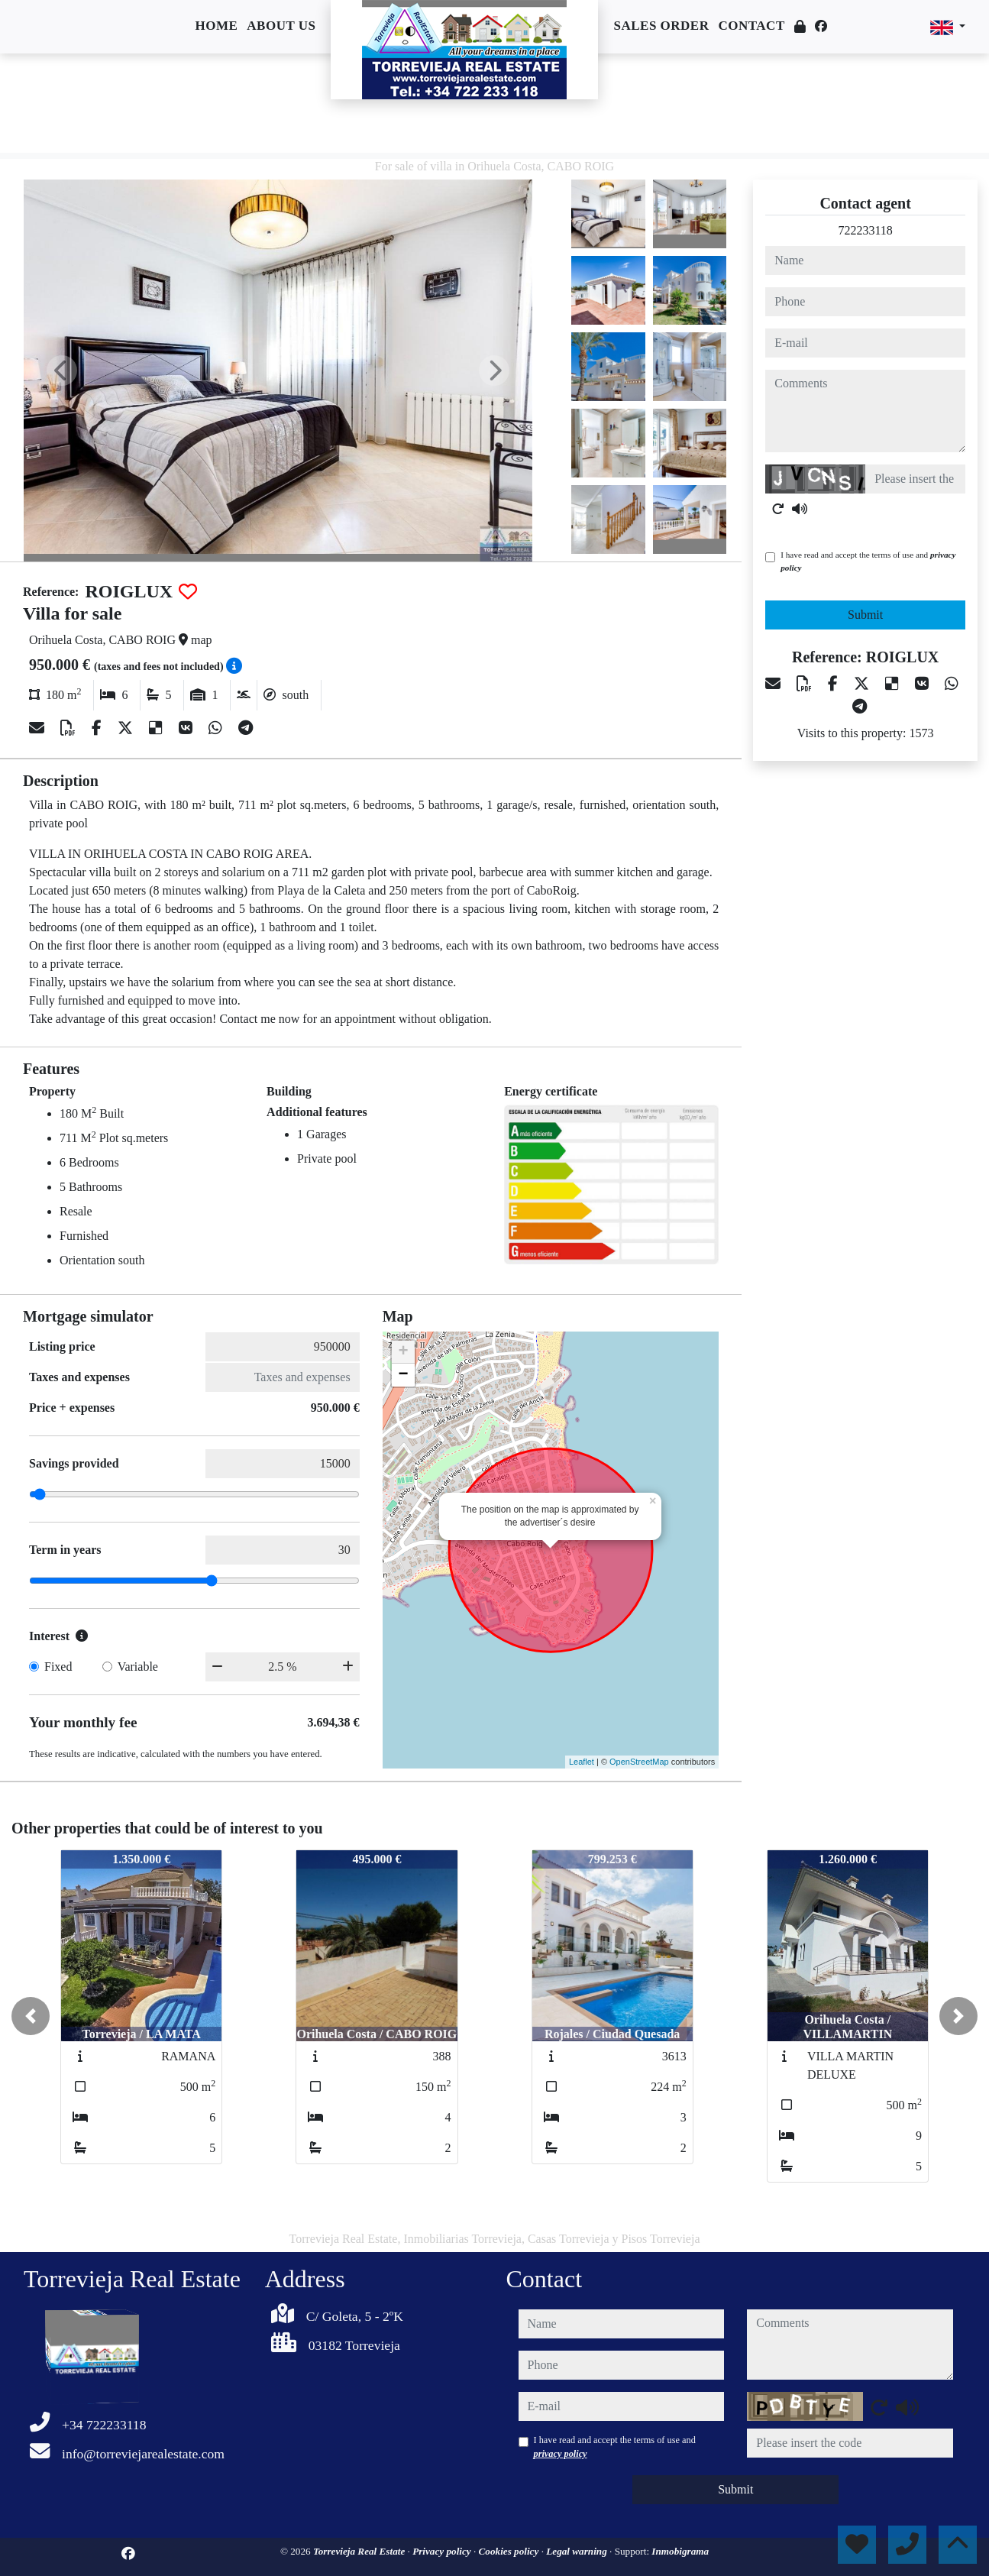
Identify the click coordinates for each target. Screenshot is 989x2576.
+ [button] (404, 1352)
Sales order (661, 25)
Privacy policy (442, 2551)
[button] (30, 2016)
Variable (138, 1666)
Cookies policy (510, 2551)
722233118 (865, 230)
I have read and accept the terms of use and (868, 561)
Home (216, 25)
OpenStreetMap (639, 1761)
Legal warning (577, 2551)
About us (281, 25)
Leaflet (581, 1761)
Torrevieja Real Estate (360, 2551)
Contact (751, 25)
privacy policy (560, 2453)
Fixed (58, 1666)
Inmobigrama (680, 2551)
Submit (865, 614)
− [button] (404, 1375)
